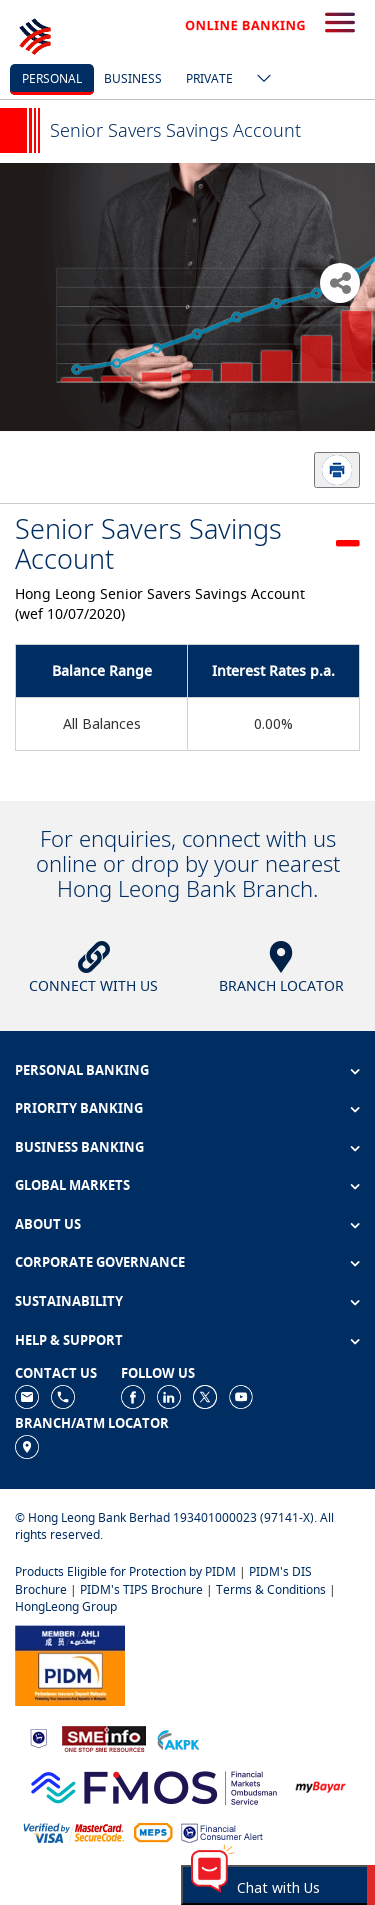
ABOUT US (48, 1224)
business (133, 78)
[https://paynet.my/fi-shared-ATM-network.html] (153, 1831)
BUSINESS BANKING (79, 1147)
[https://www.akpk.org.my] (178, 1737)
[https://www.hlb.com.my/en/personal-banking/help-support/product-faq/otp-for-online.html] (74, 1831)
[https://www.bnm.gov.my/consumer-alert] (222, 1831)
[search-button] (340, 24)
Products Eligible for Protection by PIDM (125, 1571)
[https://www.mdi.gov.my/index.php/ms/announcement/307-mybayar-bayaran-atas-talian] (320, 1785)
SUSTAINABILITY (69, 1301)
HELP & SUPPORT (69, 1340)
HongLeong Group (66, 1606)
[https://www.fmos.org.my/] (154, 1785)
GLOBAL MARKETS (72, 1185)
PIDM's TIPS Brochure (141, 1589)
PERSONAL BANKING (82, 1070)
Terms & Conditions (271, 1589)
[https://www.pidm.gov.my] (70, 1663)
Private (209, 78)
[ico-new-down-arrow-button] (259, 80)
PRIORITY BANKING (79, 1108)
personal (52, 78)
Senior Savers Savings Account (148, 543)
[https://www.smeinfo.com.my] (104, 1737)
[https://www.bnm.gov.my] (38, 1737)
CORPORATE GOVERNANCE (100, 1262)
